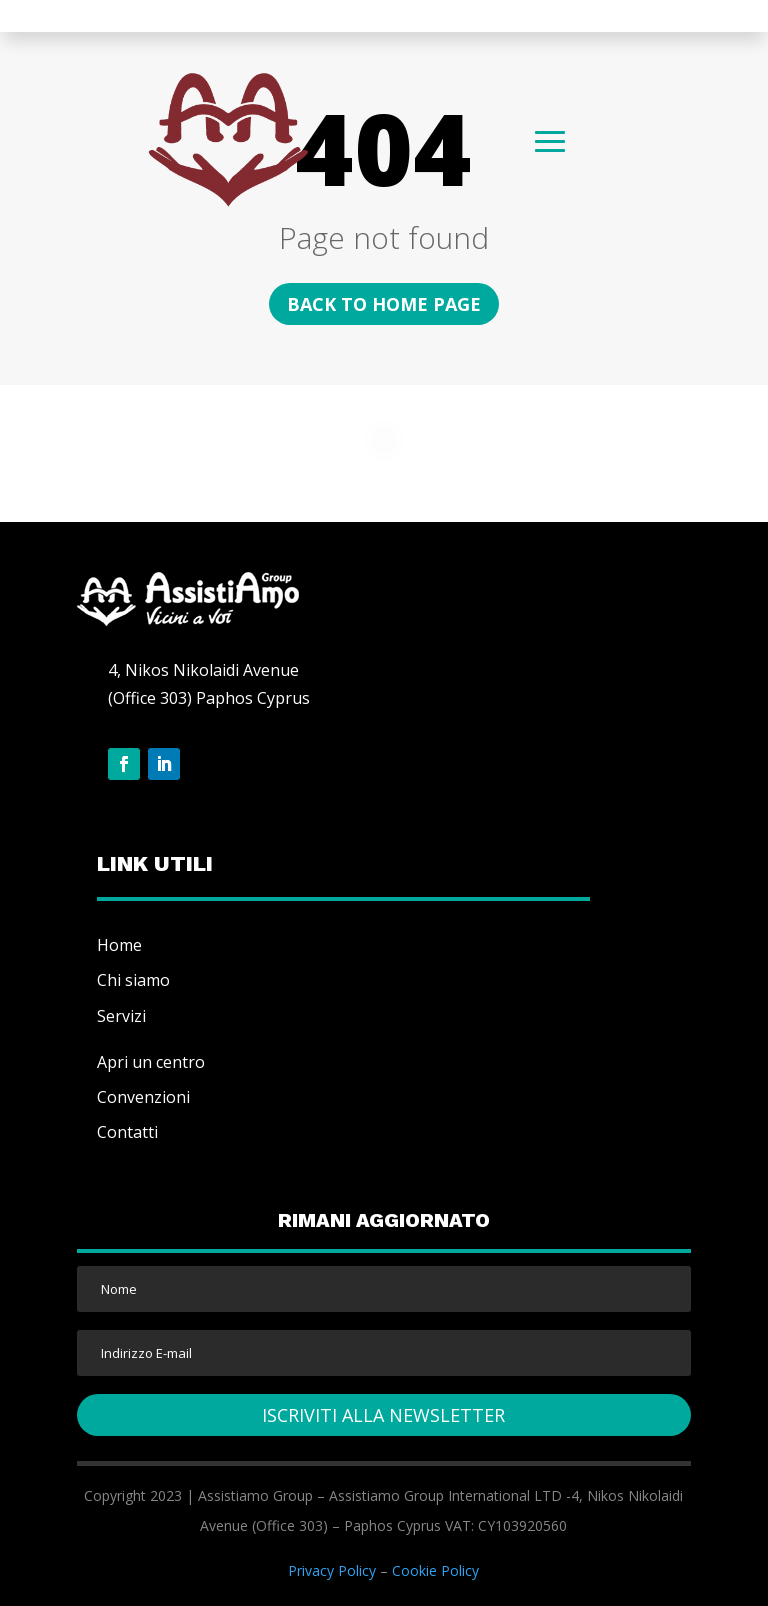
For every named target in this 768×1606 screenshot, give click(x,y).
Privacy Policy (332, 1570)
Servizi (121, 1016)
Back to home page (384, 304)
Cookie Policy (435, 1570)
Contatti (127, 1132)
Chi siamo (133, 980)
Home (119, 945)
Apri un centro (151, 1062)
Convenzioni (143, 1097)
